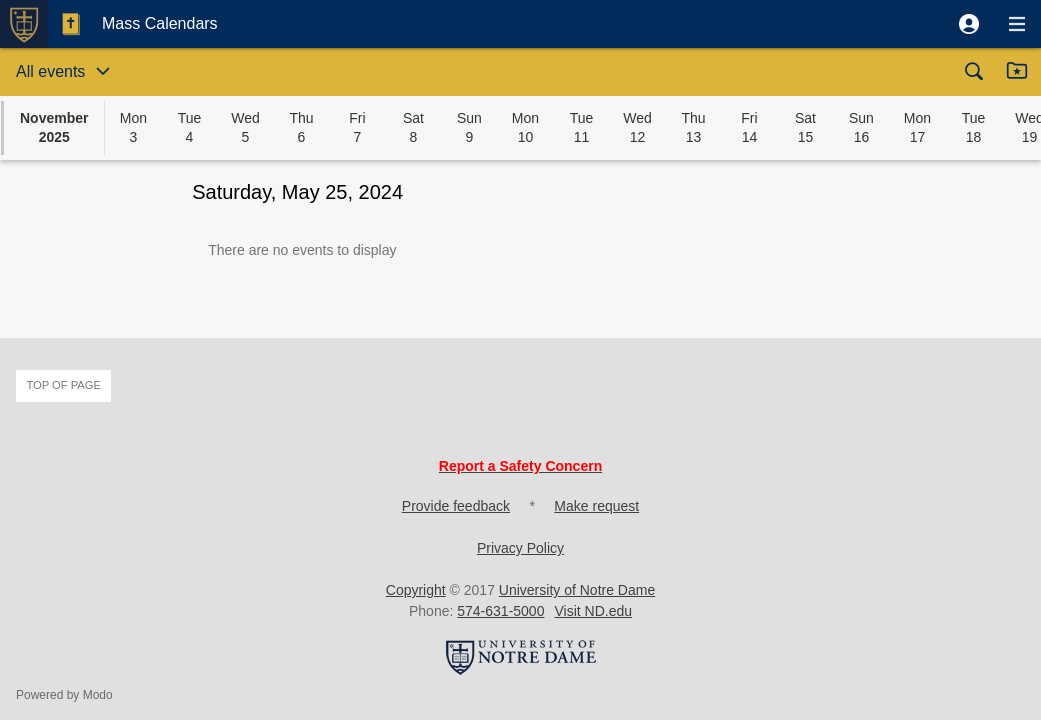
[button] (969, 24)
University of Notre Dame (577, 590)
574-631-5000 (500, 611)
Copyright (416, 590)
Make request (596, 506)
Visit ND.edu (593, 611)
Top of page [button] (63, 385)
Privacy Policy (520, 548)
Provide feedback (456, 506)
